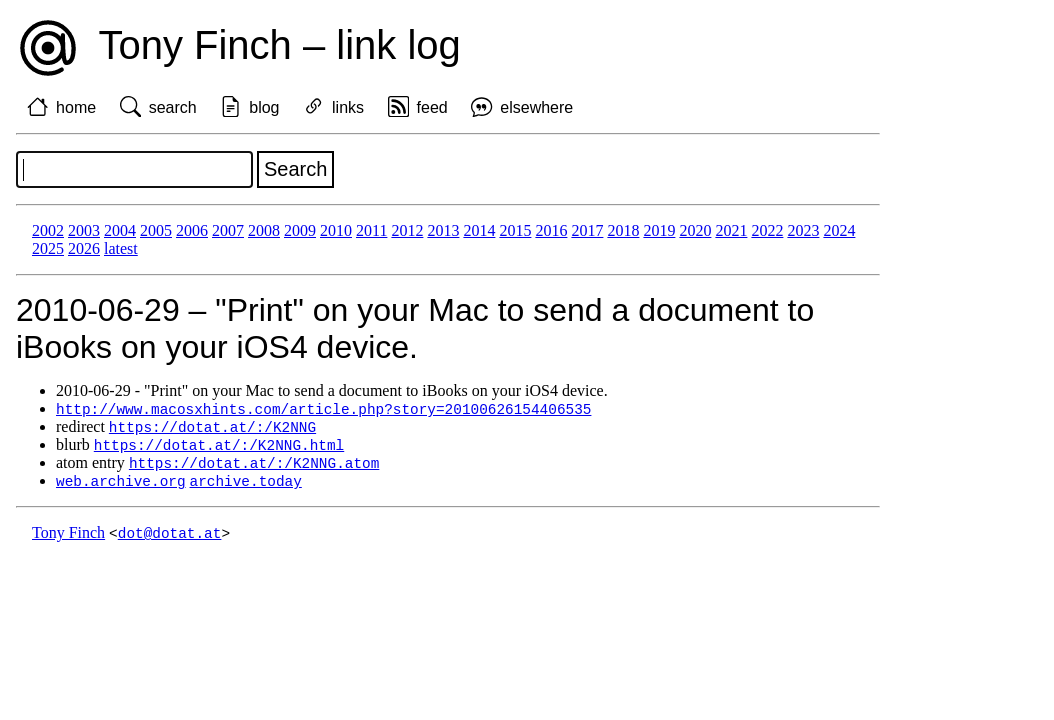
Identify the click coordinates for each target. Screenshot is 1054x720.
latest (121, 248)
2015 (515, 230)
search (173, 107)
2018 (623, 230)
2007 (228, 230)
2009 (300, 230)
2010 (336, 230)
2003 (84, 230)
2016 (551, 230)
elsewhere (536, 107)
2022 (767, 230)
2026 (84, 248)
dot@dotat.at (170, 538)
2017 (587, 230)
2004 (120, 230)
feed (432, 107)
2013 (443, 230)
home (76, 107)
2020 (695, 230)
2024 (839, 230)
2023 (803, 230)
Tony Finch (68, 538)
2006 (192, 230)
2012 (407, 230)
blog (264, 107)
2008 (264, 230)
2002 (48, 230)
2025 (48, 248)
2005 (156, 230)
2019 (659, 230)
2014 (479, 230)
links (348, 107)
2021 (731, 230)
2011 (371, 230)
